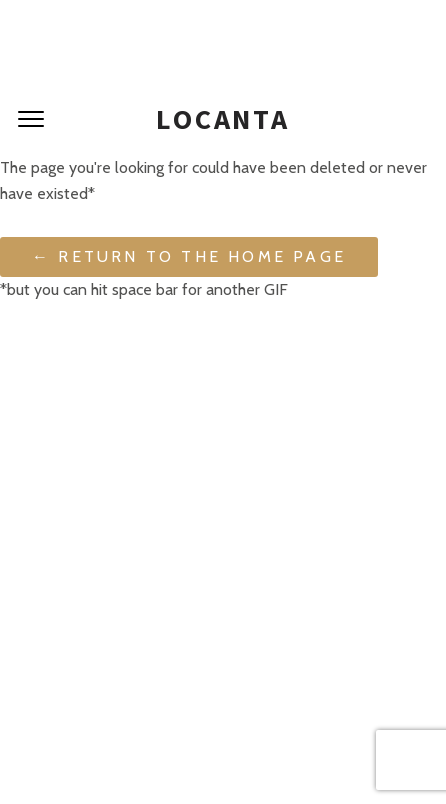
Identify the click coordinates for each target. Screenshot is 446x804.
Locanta (223, 119)
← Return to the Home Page (189, 256)
